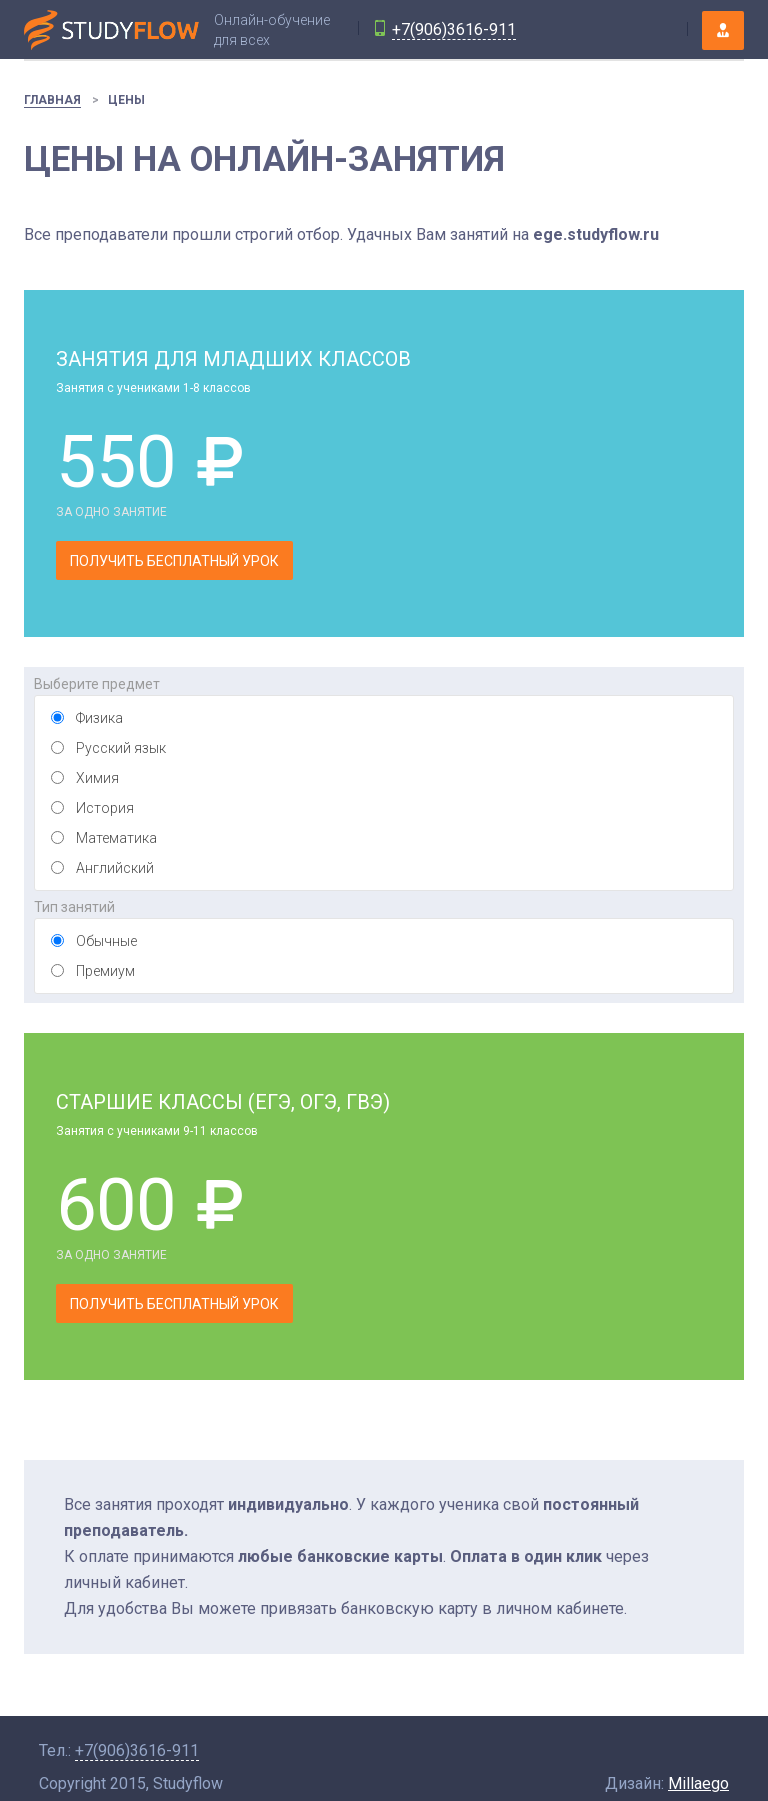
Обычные (106, 941)
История (105, 808)
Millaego (698, 1783)
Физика (99, 718)
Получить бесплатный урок (174, 561)
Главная (52, 100)
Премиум (105, 971)
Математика (116, 838)
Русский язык (121, 748)
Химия (97, 778)
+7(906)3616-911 (454, 29)
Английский (115, 868)
